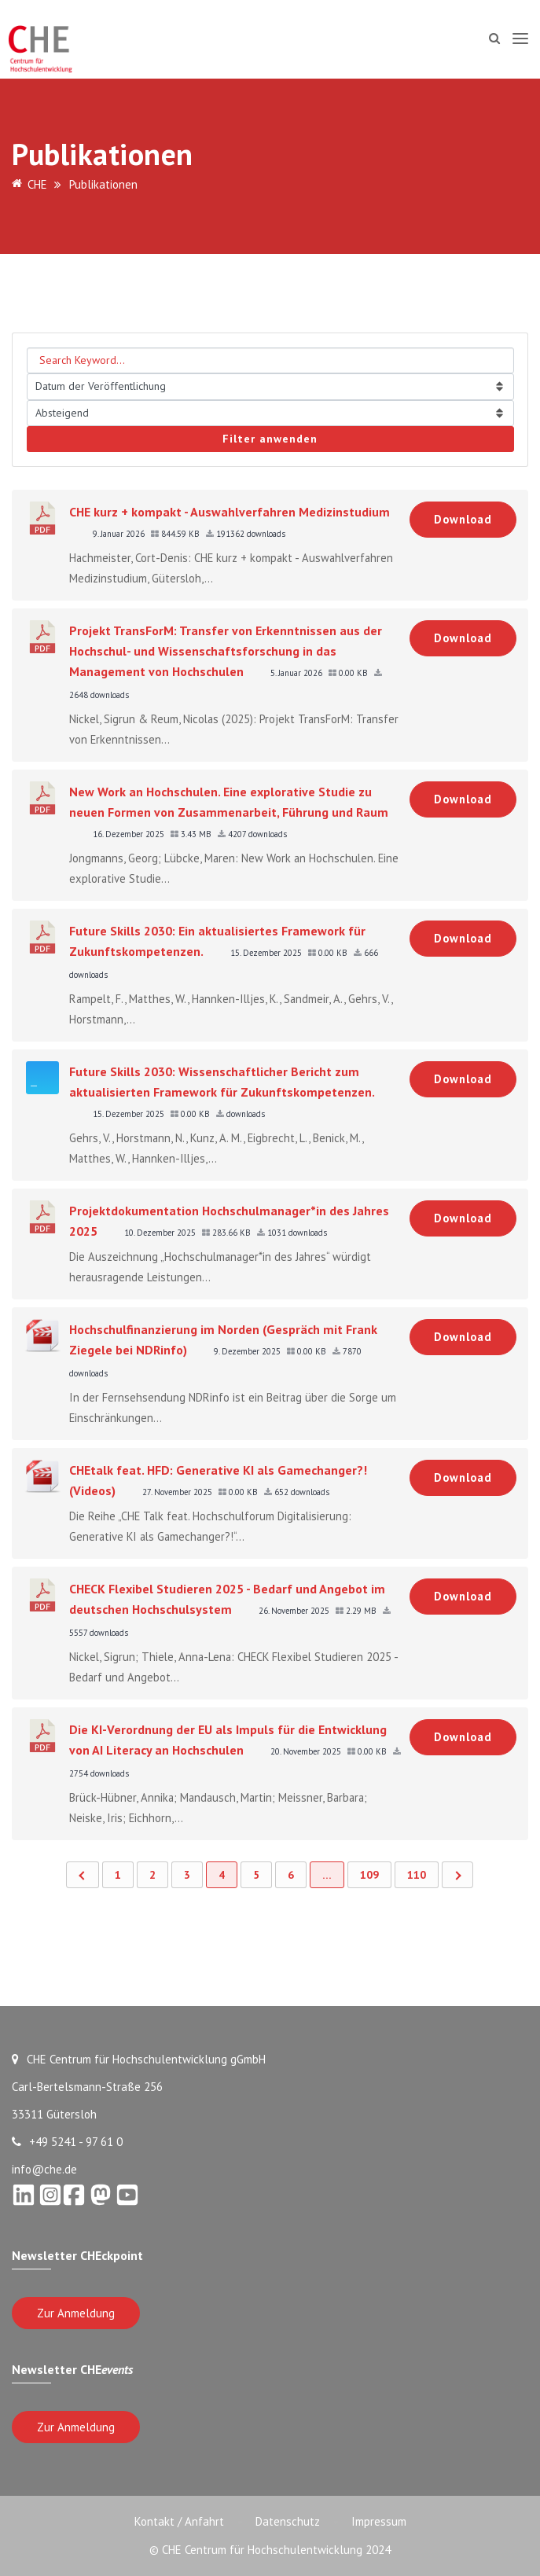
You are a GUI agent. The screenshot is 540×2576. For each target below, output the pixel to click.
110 (416, 1875)
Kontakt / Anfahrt (179, 2521)
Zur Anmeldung (76, 2313)
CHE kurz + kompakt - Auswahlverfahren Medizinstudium (229, 512)
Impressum (378, 2521)
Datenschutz (287, 2521)
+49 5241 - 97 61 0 (67, 2141)
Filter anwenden (270, 439)
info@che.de (44, 2169)
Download (463, 519)
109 (369, 1875)
